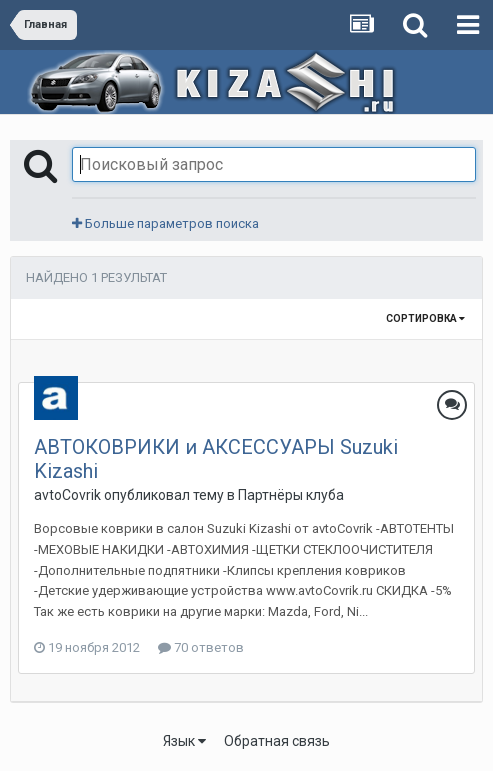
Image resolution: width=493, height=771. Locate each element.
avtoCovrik (67, 495)
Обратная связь (277, 741)
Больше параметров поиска (165, 223)
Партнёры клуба (291, 495)
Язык (184, 741)
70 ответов (201, 647)
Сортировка (425, 318)
